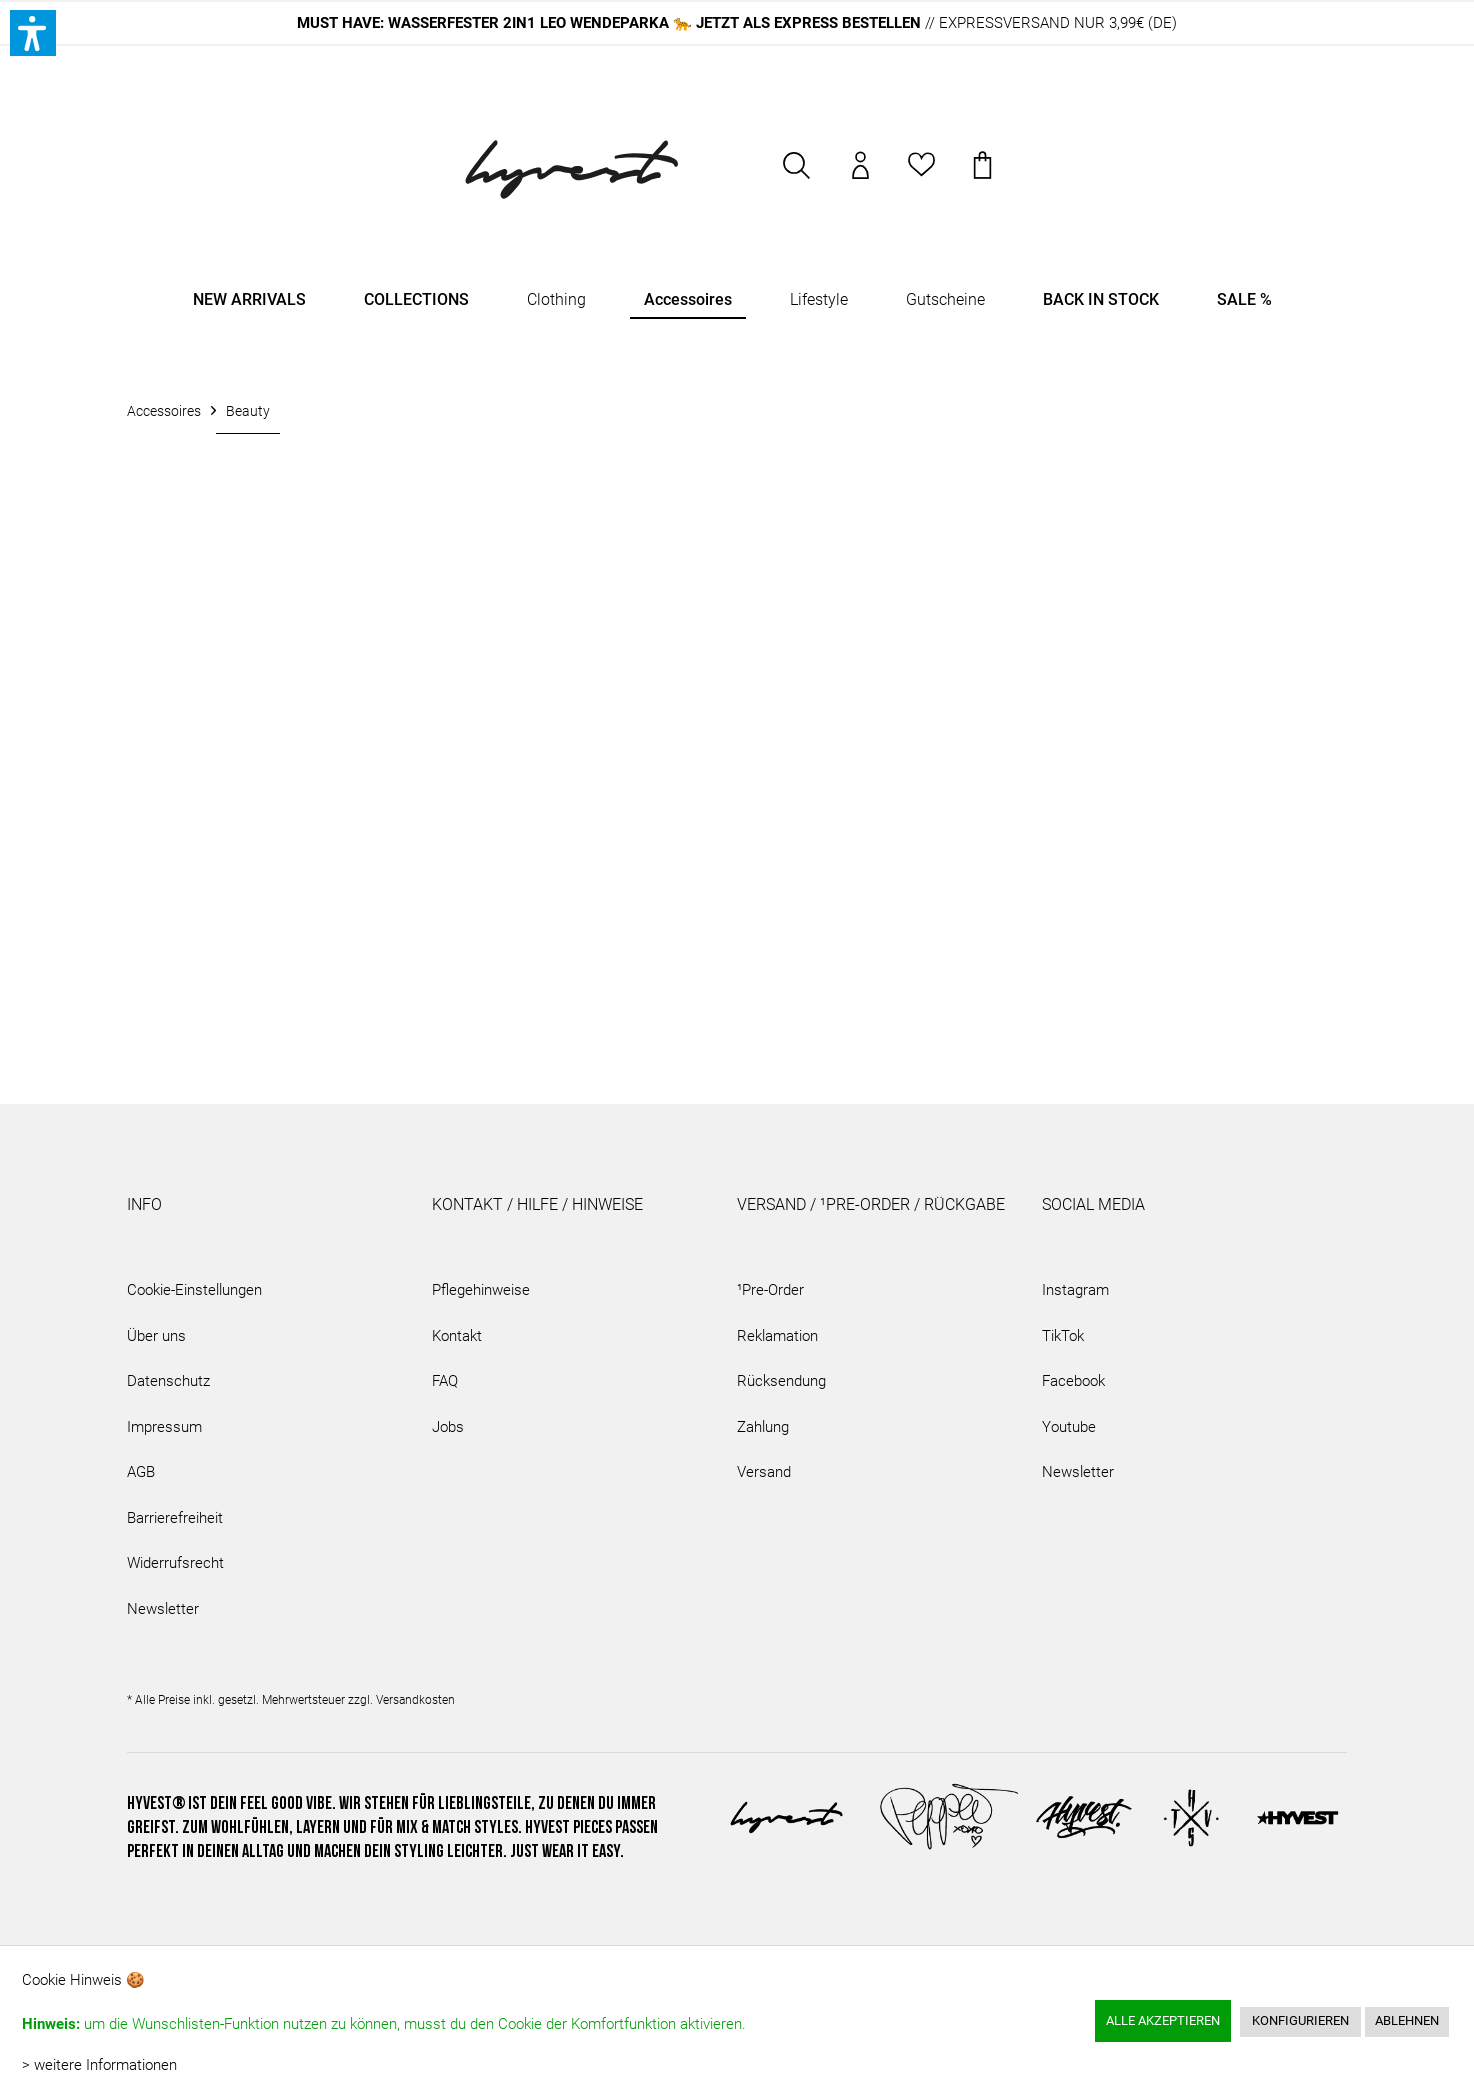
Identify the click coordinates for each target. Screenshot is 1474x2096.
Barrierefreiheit (175, 1518)
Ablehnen (1407, 2020)
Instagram (1075, 1290)
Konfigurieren (1300, 2020)
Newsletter (163, 1609)
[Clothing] (556, 300)
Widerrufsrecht (175, 1563)
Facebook (1073, 1381)
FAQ (445, 1381)
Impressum (164, 1427)
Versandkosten (415, 1700)
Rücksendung (781, 1381)
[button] (33, 33)
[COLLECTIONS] (416, 300)
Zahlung (763, 1427)
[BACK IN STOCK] (1101, 300)
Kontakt (457, 1336)
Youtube (1069, 1427)
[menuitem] (798, 175)
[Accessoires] (688, 300)
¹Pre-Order (770, 1290)
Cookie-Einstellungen (194, 1290)
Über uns (156, 1336)
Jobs (448, 1427)
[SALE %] (1244, 300)
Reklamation (777, 1336)
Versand (764, 1472)
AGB (141, 1472)
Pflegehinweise (481, 1290)
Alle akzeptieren (1163, 2020)
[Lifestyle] (819, 300)
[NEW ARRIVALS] (249, 300)
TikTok (1063, 1336)
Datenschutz (168, 1381)
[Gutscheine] (945, 300)
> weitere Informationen (99, 2065)
